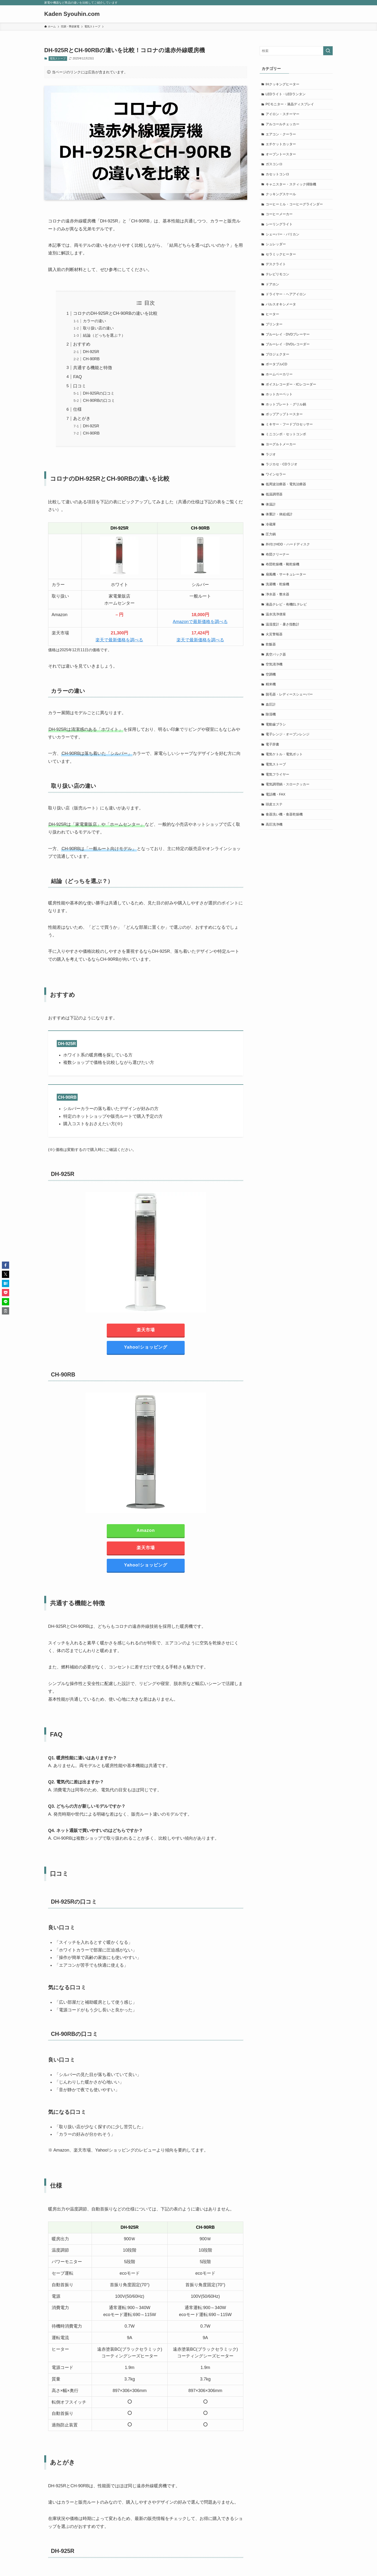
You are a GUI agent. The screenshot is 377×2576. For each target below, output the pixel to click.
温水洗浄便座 (276, 614)
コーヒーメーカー (279, 214)
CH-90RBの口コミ (99, 400)
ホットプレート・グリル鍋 (286, 404)
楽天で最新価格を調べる (119, 640)
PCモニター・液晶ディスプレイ (290, 104)
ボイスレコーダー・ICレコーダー (291, 384)
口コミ (79, 386)
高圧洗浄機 (274, 824)
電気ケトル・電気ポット (284, 754)
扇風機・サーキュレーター (286, 574)
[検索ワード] (296, 50)
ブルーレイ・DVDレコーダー (288, 344)
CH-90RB (91, 359)
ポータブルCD (276, 364)
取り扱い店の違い (98, 328)
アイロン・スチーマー (282, 114)
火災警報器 (274, 634)
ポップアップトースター (284, 414)
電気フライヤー (277, 774)
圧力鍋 (271, 534)
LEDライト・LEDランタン (286, 94)
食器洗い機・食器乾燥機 (284, 814)
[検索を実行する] (328, 50)
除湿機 (271, 714)
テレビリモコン (277, 274)
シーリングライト (279, 224)
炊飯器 (271, 644)
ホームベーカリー (279, 374)
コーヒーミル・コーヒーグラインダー (294, 204)
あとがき (81, 418)
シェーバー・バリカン (282, 234)
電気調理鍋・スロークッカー (287, 784)
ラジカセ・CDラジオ (281, 464)
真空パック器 (276, 654)
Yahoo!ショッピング (145, 1347)
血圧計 (271, 704)
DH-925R (91, 351)
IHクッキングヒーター (282, 84)
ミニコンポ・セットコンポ (286, 434)
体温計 (271, 504)
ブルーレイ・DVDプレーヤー (288, 334)
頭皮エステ (274, 804)
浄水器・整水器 (277, 594)
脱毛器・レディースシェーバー (289, 694)
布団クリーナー (277, 554)
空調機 (271, 674)
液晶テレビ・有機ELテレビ (286, 604)
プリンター (274, 324)
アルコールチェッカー (282, 124)
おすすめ (81, 344)
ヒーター (272, 314)
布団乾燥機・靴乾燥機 (282, 564)
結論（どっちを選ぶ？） (104, 335)
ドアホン (272, 284)
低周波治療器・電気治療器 (286, 484)
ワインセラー (276, 474)
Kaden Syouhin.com (72, 14)
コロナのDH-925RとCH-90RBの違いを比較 (115, 313)
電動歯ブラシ (276, 724)
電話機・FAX (275, 794)
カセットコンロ (277, 174)
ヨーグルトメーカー (281, 444)
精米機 (271, 684)
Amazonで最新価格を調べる (200, 621)
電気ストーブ (58, 58)
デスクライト (276, 264)
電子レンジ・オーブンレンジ (287, 734)
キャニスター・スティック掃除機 (291, 184)
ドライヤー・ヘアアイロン (286, 294)
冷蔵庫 (271, 524)
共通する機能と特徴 (92, 367)
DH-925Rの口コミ (98, 393)
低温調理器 (274, 494)
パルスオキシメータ (281, 304)
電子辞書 (272, 744)
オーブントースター (281, 154)
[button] (5, 1265)
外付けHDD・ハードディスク (288, 544)
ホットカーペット (279, 394)
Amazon (146, 1530)
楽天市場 (146, 1329)
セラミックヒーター (281, 254)
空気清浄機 (274, 664)
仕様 (77, 409)
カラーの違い (94, 321)
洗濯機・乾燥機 (277, 584)
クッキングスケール (281, 194)
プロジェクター (277, 354)
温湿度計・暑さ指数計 (282, 624)
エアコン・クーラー (281, 134)
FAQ (77, 376)
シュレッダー (276, 244)
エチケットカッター (281, 144)
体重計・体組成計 (279, 514)
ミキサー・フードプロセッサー (289, 424)
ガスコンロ (274, 164)
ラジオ (271, 454)
